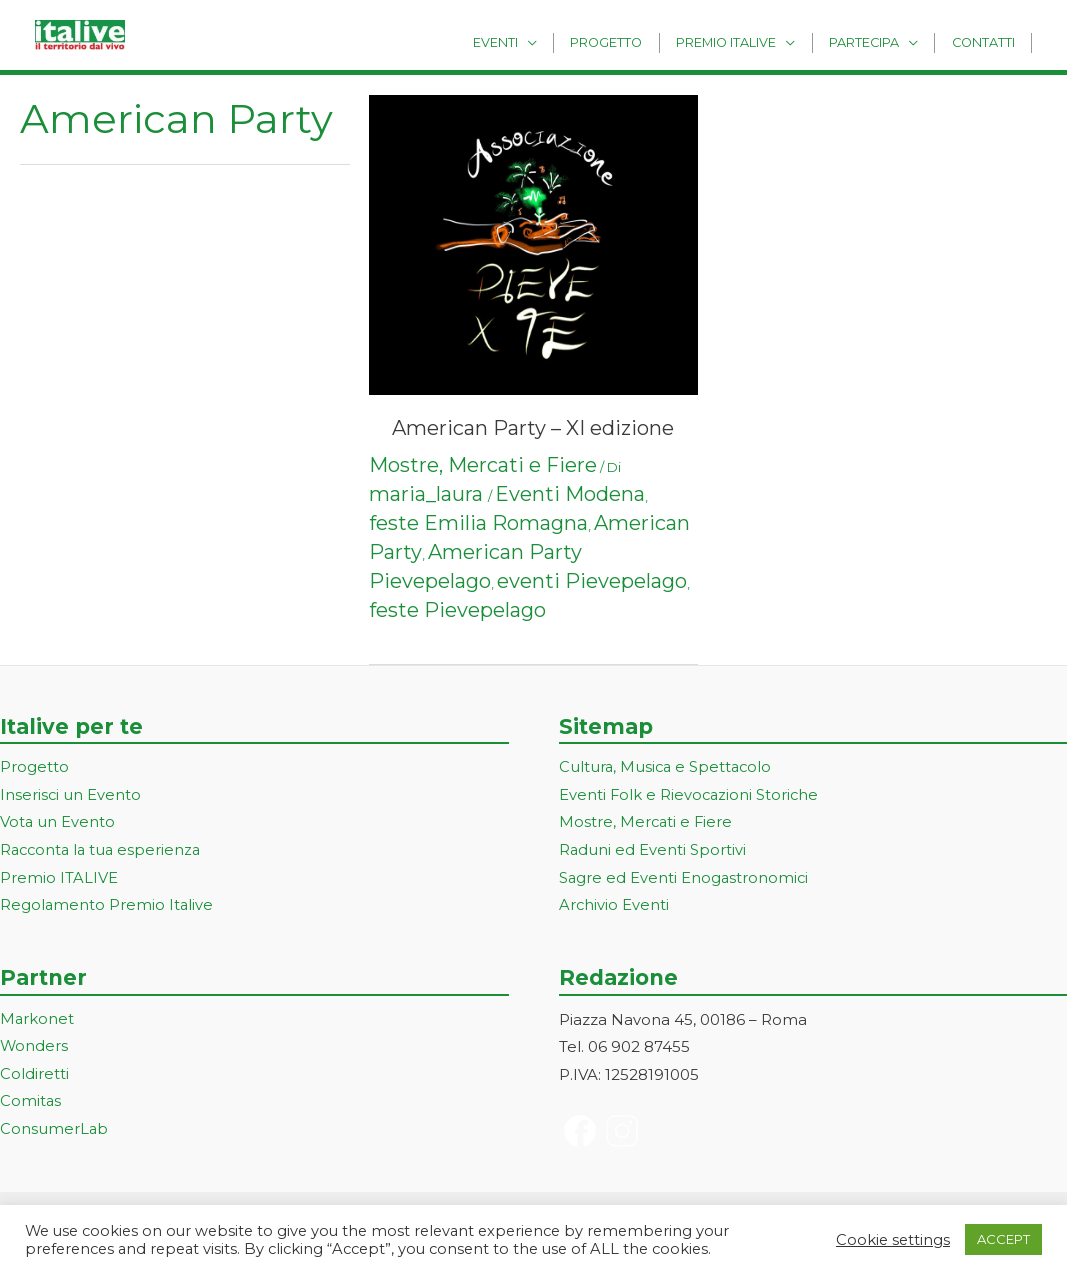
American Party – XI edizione (533, 428)
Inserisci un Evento (71, 795)
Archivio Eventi (614, 906)
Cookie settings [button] (893, 1240)
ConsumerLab (54, 1131)
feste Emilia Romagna (478, 523)
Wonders (34, 1048)
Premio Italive (744, 41)
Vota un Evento (58, 823)
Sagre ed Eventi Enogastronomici (685, 879)
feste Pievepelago (457, 610)
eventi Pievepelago (592, 581)
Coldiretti (34, 1075)
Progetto (632, 41)
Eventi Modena (570, 494)
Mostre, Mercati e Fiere (483, 465)
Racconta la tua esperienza (103, 851)
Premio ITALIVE (59, 879)
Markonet (37, 1020)
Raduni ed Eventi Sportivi (653, 851)
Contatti (986, 41)
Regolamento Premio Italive (107, 906)
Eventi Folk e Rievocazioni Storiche (690, 795)
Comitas (31, 1103)
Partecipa (875, 41)
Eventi (527, 41)
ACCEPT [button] (1003, 1239)
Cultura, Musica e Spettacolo (667, 767)
